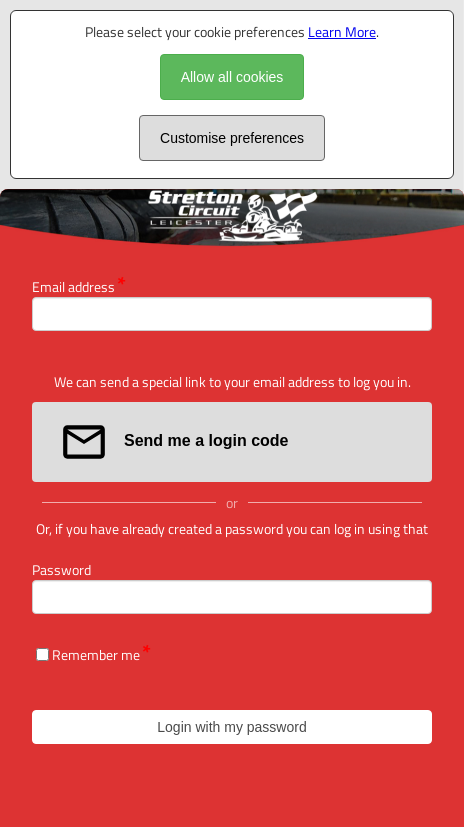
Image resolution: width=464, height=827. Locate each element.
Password (61, 569)
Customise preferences (232, 138)
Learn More (342, 31)
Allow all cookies (232, 77)
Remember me (96, 654)
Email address (73, 286)
